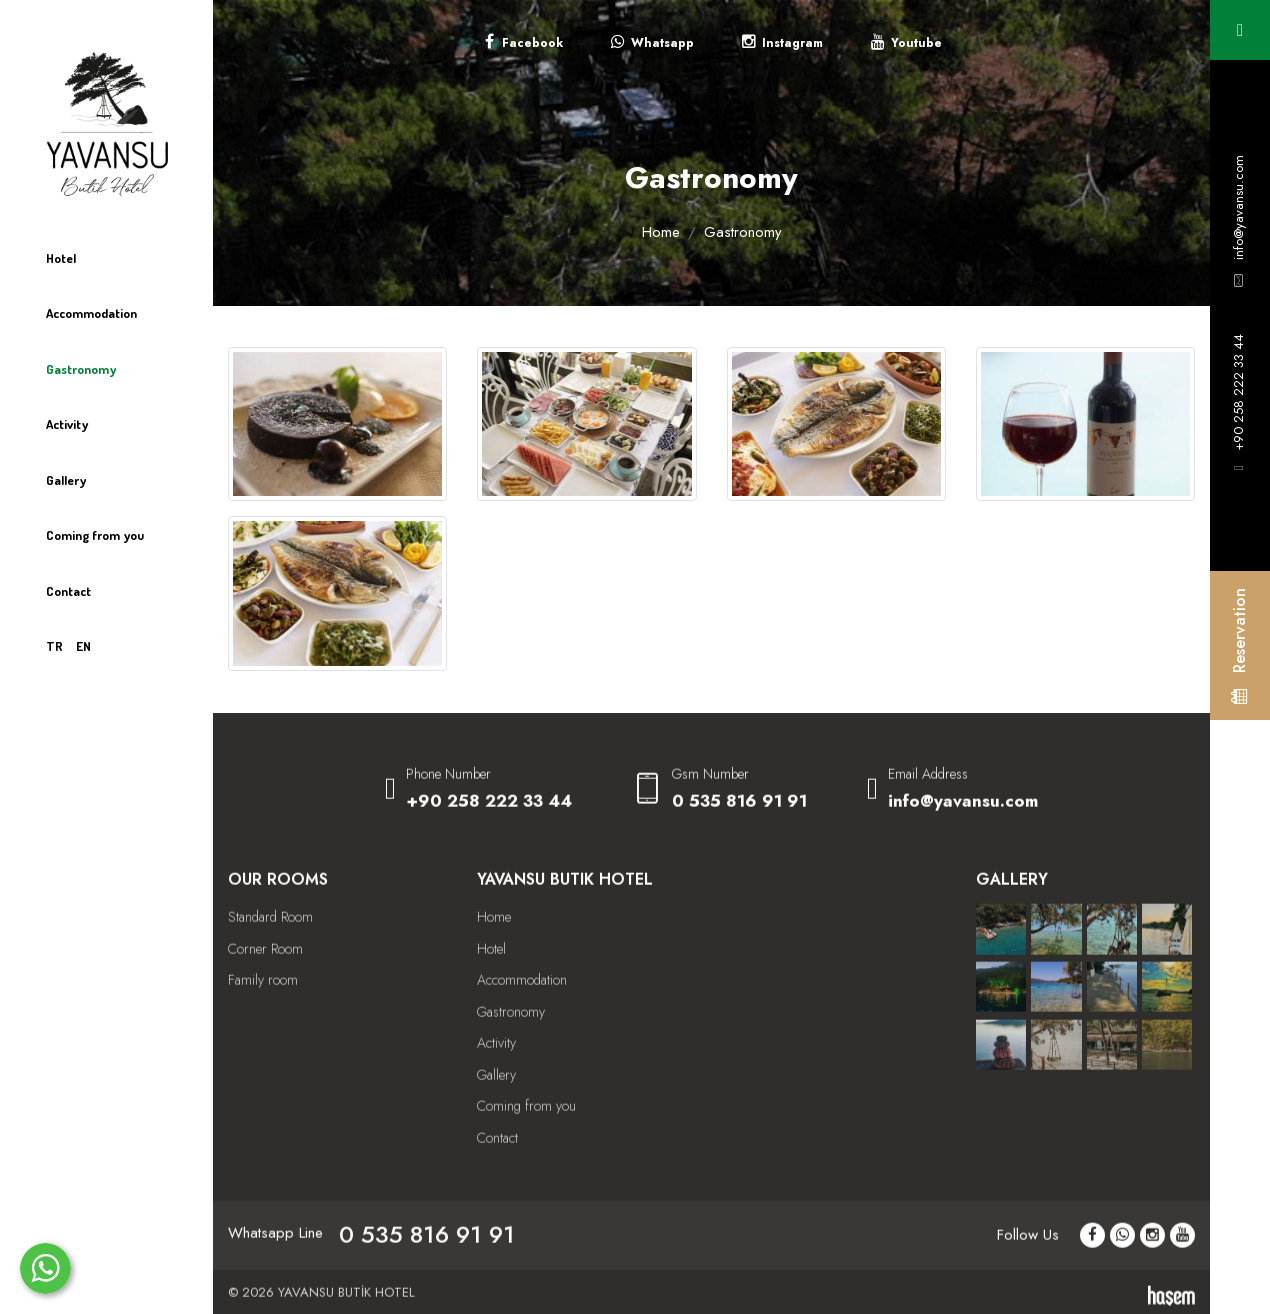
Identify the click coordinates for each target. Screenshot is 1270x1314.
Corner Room (265, 989)
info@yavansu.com (1238, 207)
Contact (68, 591)
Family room (263, 1021)
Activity (67, 424)
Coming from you (95, 535)
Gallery (66, 480)
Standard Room (270, 958)
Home (661, 232)
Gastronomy (81, 369)
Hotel (61, 258)
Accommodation (91, 313)
